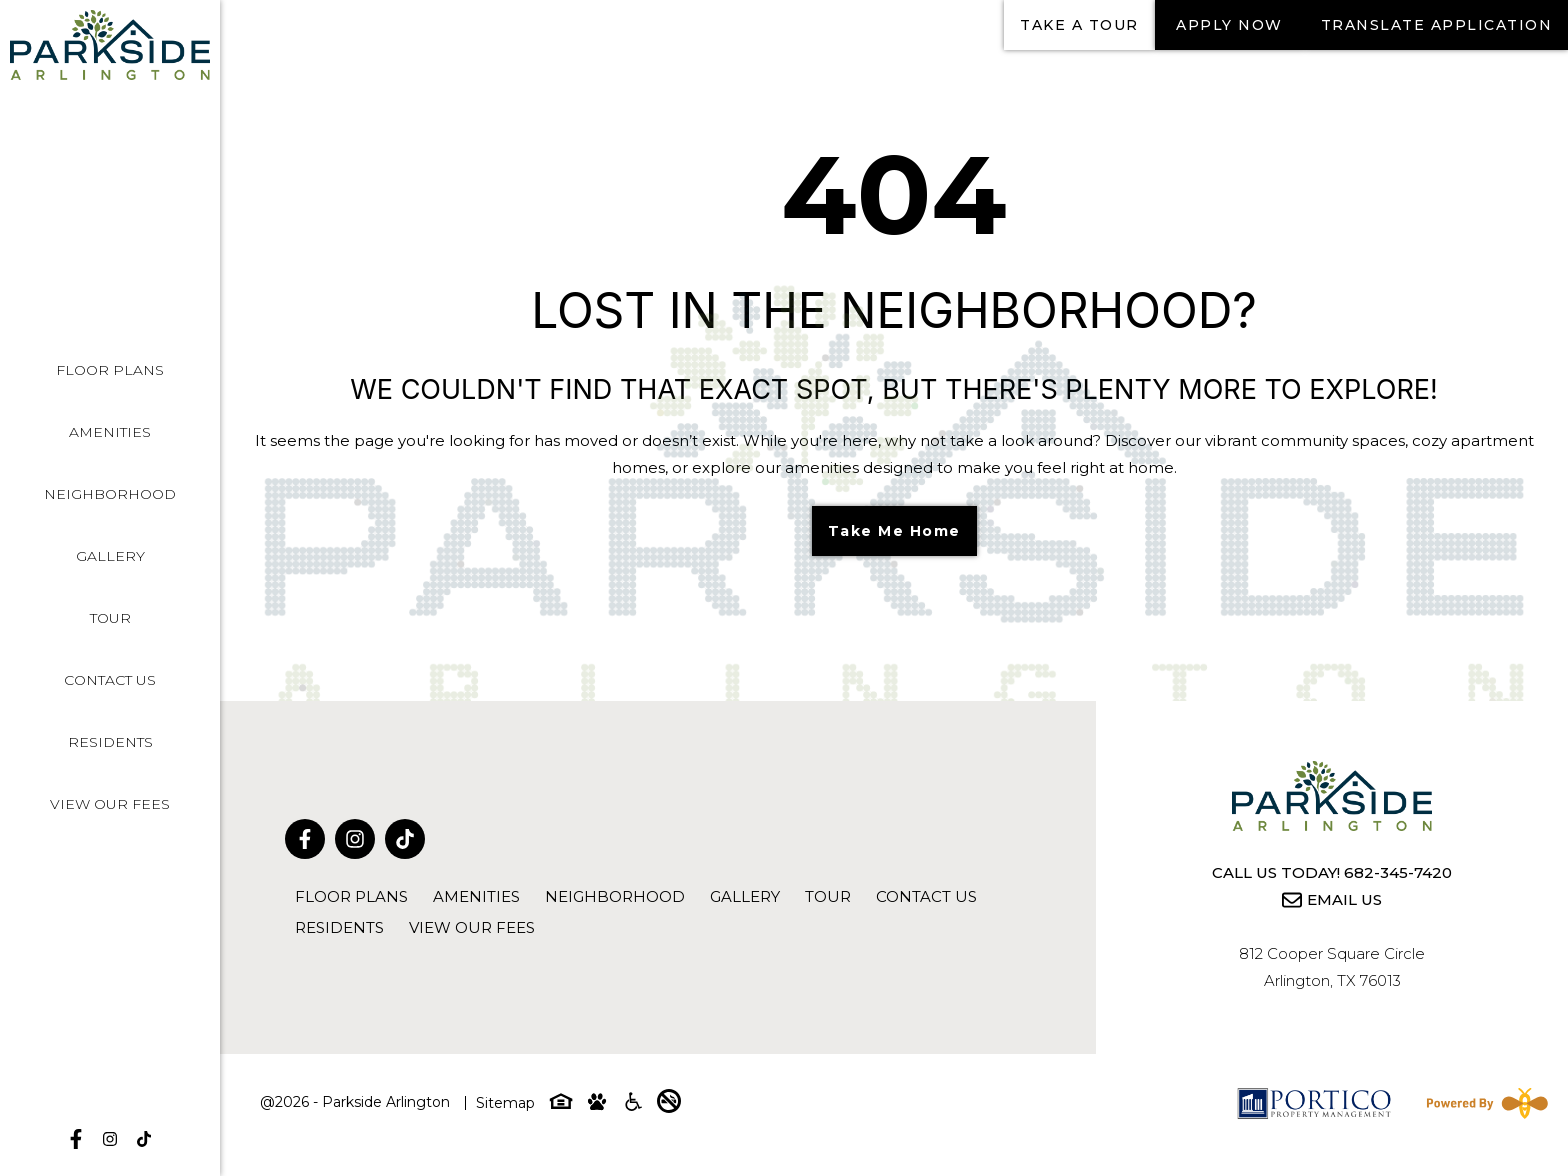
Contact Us (110, 680)
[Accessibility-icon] (633, 1105)
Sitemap (505, 1103)
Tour (110, 618)
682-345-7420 (1398, 872)
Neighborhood (110, 494)
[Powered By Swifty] (1483, 1103)
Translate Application (1437, 25)
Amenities (110, 432)
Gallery (110, 556)
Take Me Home (894, 531)
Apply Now (1229, 25)
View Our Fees (110, 804)
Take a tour (1079, 25)
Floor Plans (110, 370)
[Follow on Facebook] (76, 1139)
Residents (110, 742)
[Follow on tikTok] (144, 1139)
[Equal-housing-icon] (561, 1105)
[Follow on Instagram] (110, 1139)
